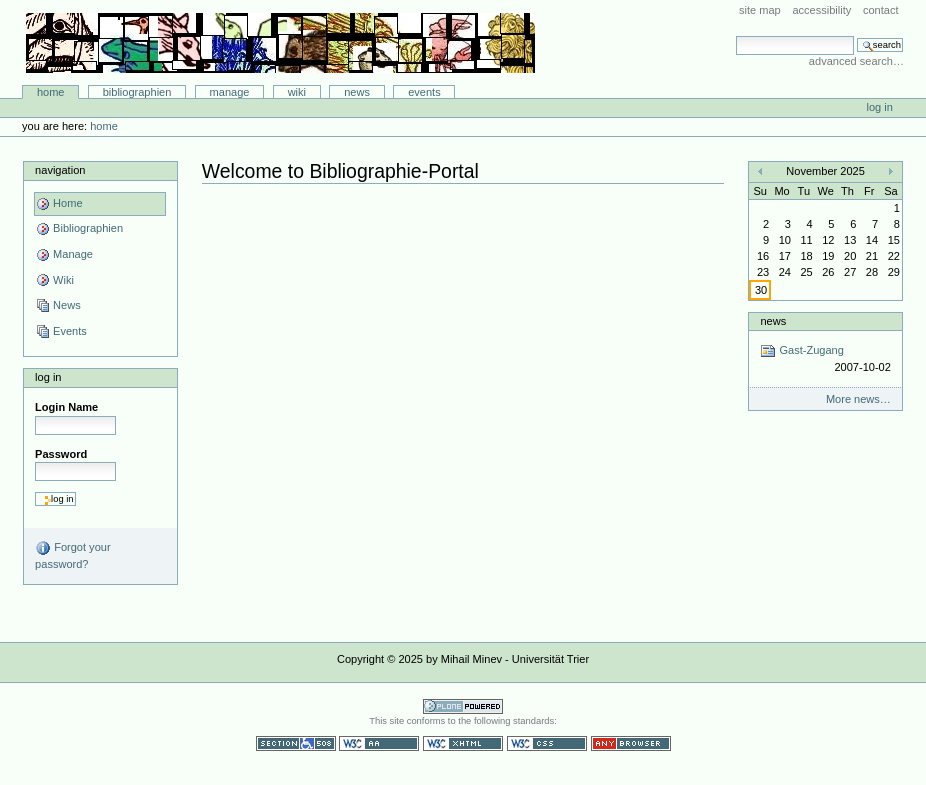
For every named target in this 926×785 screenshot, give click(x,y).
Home (51, 92)
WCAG (379, 743)
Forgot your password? (72, 555)
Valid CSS (547, 743)
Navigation (60, 170)
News (357, 92)
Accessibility (821, 10)
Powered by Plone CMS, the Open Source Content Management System (463, 706)
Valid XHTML (463, 743)
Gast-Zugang (825, 359)
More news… (858, 399)
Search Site (735, 35)
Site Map (760, 10)
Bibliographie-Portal (280, 43)
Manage (230, 92)
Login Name (66, 407)
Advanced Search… (856, 61)
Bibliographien (137, 92)
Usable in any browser (631, 743)
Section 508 (296, 743)
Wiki (297, 92)
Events (424, 92)
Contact (881, 10)
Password (61, 454)
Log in (880, 107)
